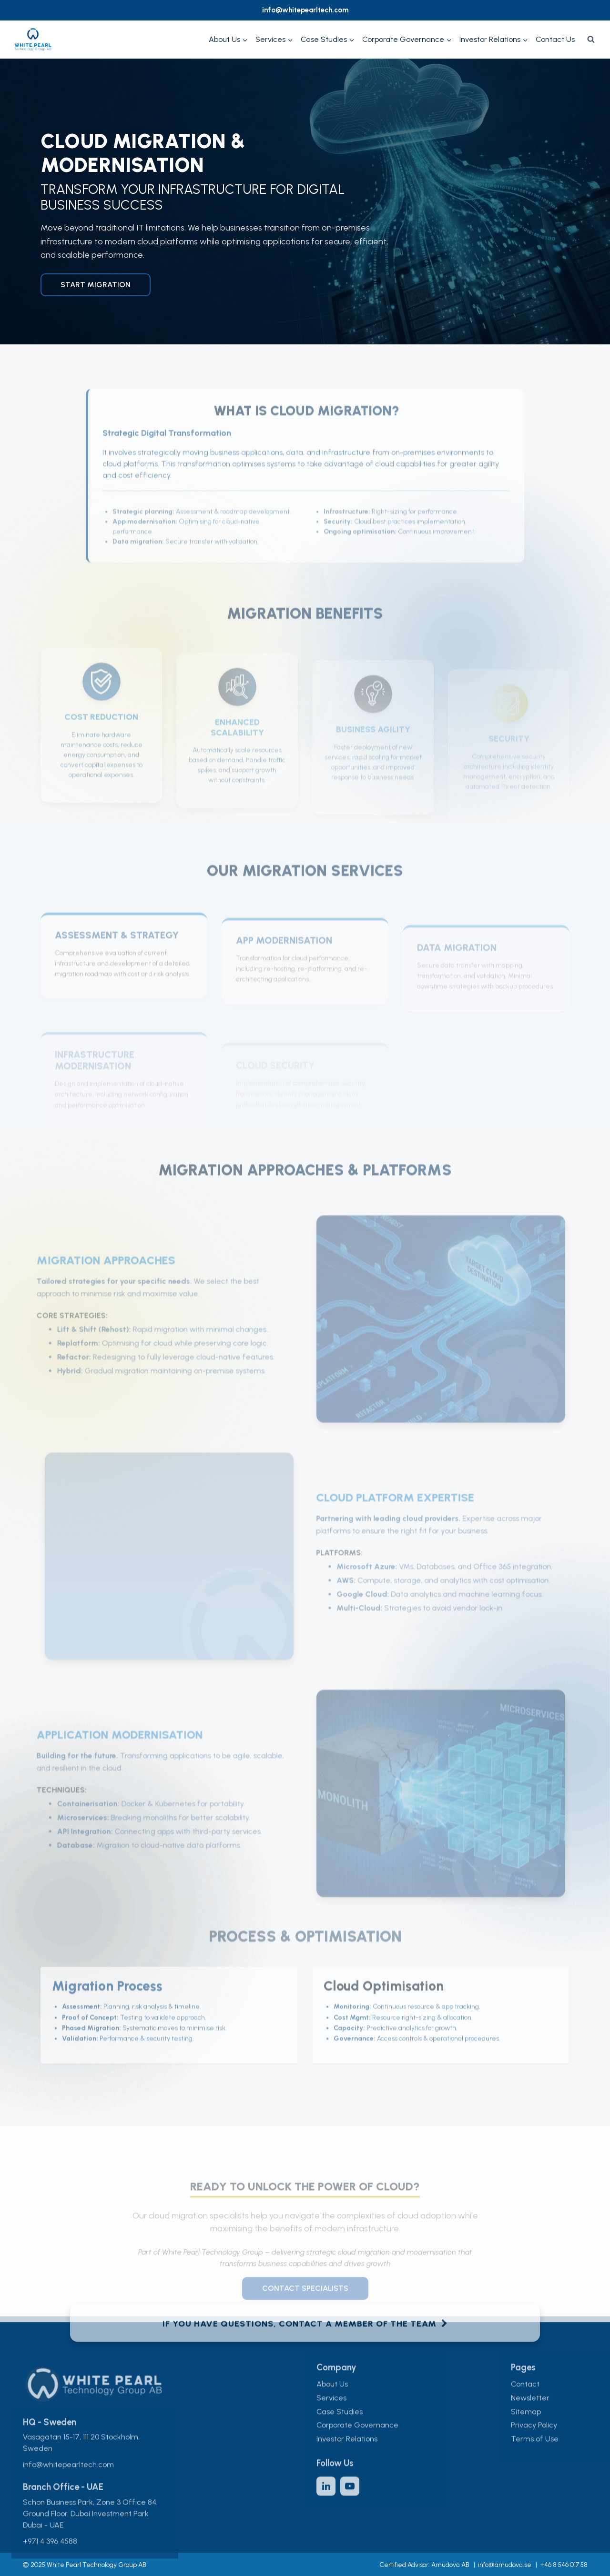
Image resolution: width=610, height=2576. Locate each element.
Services (331, 2414)
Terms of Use (535, 2456)
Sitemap (526, 2428)
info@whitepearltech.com (305, 10)
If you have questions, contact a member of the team (305, 2340)
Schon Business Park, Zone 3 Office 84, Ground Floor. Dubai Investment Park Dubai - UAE (90, 2530)
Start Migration (96, 284)
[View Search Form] (591, 39)
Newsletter (530, 2414)
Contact (525, 2401)
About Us (332, 2401)
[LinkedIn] (326, 2503)
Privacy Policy (534, 2442)
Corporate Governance (357, 2442)
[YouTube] (349, 2503)
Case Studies (339, 2428)
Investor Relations (346, 2456)
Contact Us (555, 39)
